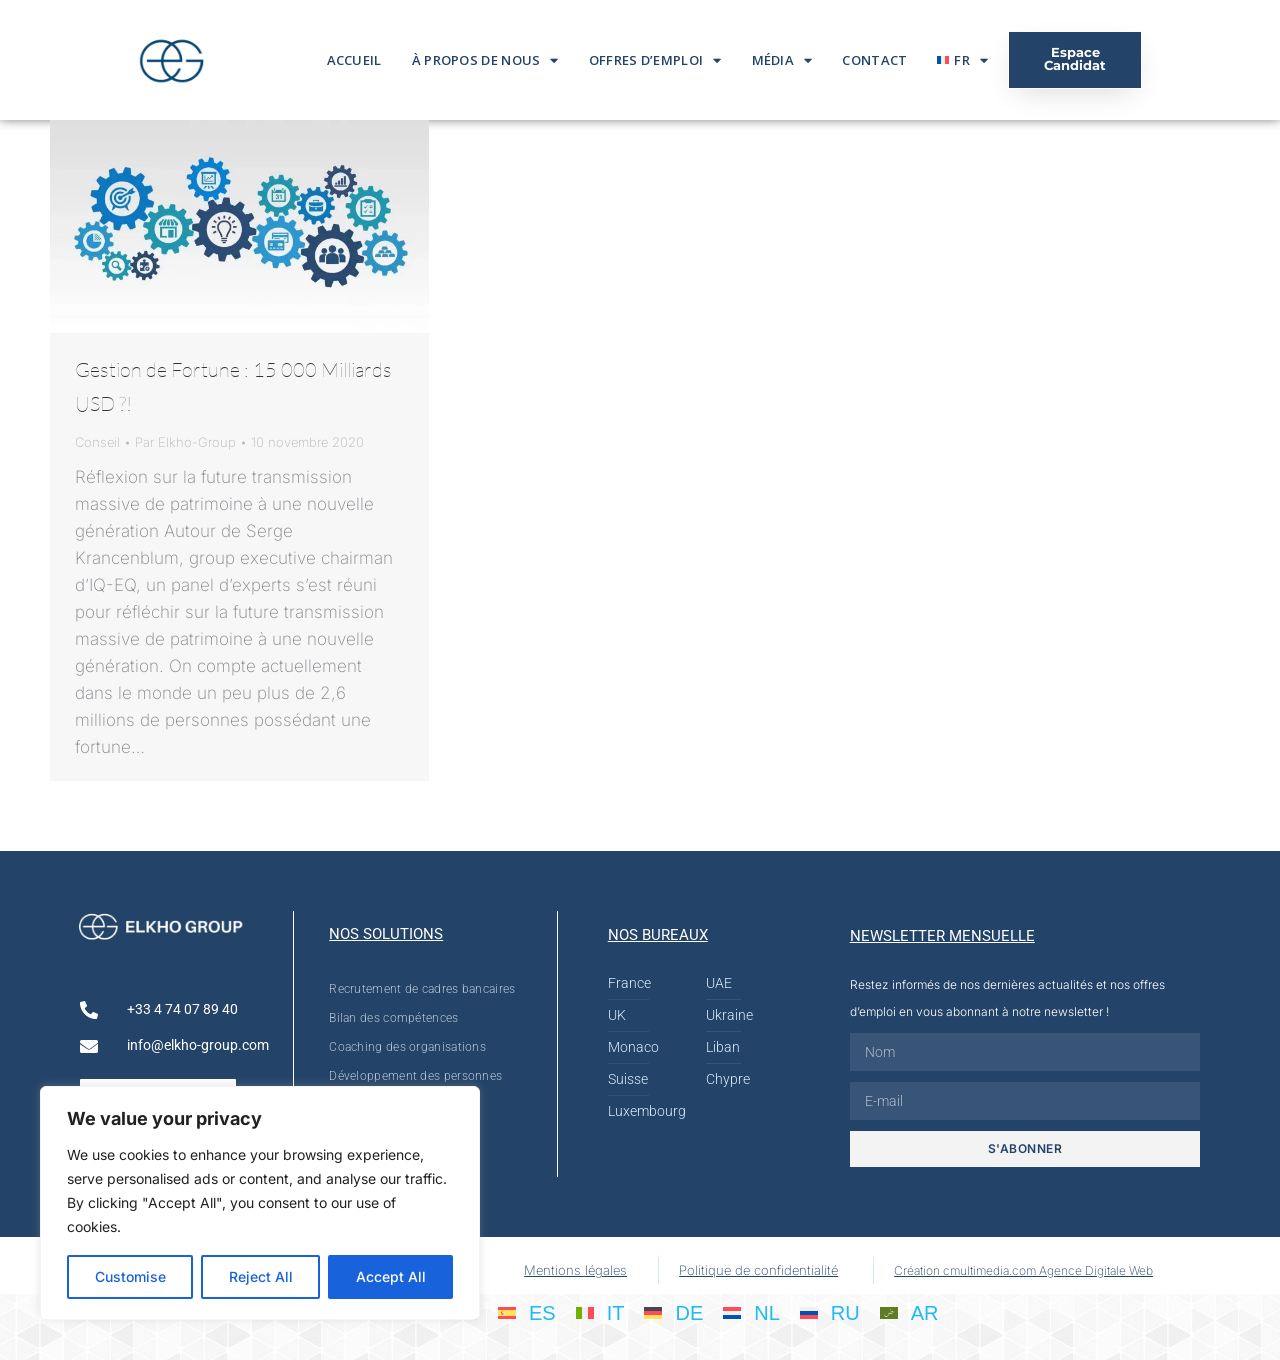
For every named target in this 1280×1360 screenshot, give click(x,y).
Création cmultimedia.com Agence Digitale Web (1023, 1270)
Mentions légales (575, 1270)
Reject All (261, 1276)
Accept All (391, 1276)
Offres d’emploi (655, 60)
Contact (874, 60)
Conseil (97, 442)
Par (185, 442)
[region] (260, 1203)
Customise (130, 1276)
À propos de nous (485, 60)
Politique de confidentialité (758, 1270)
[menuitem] (962, 60)
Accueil (354, 60)
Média (782, 60)
